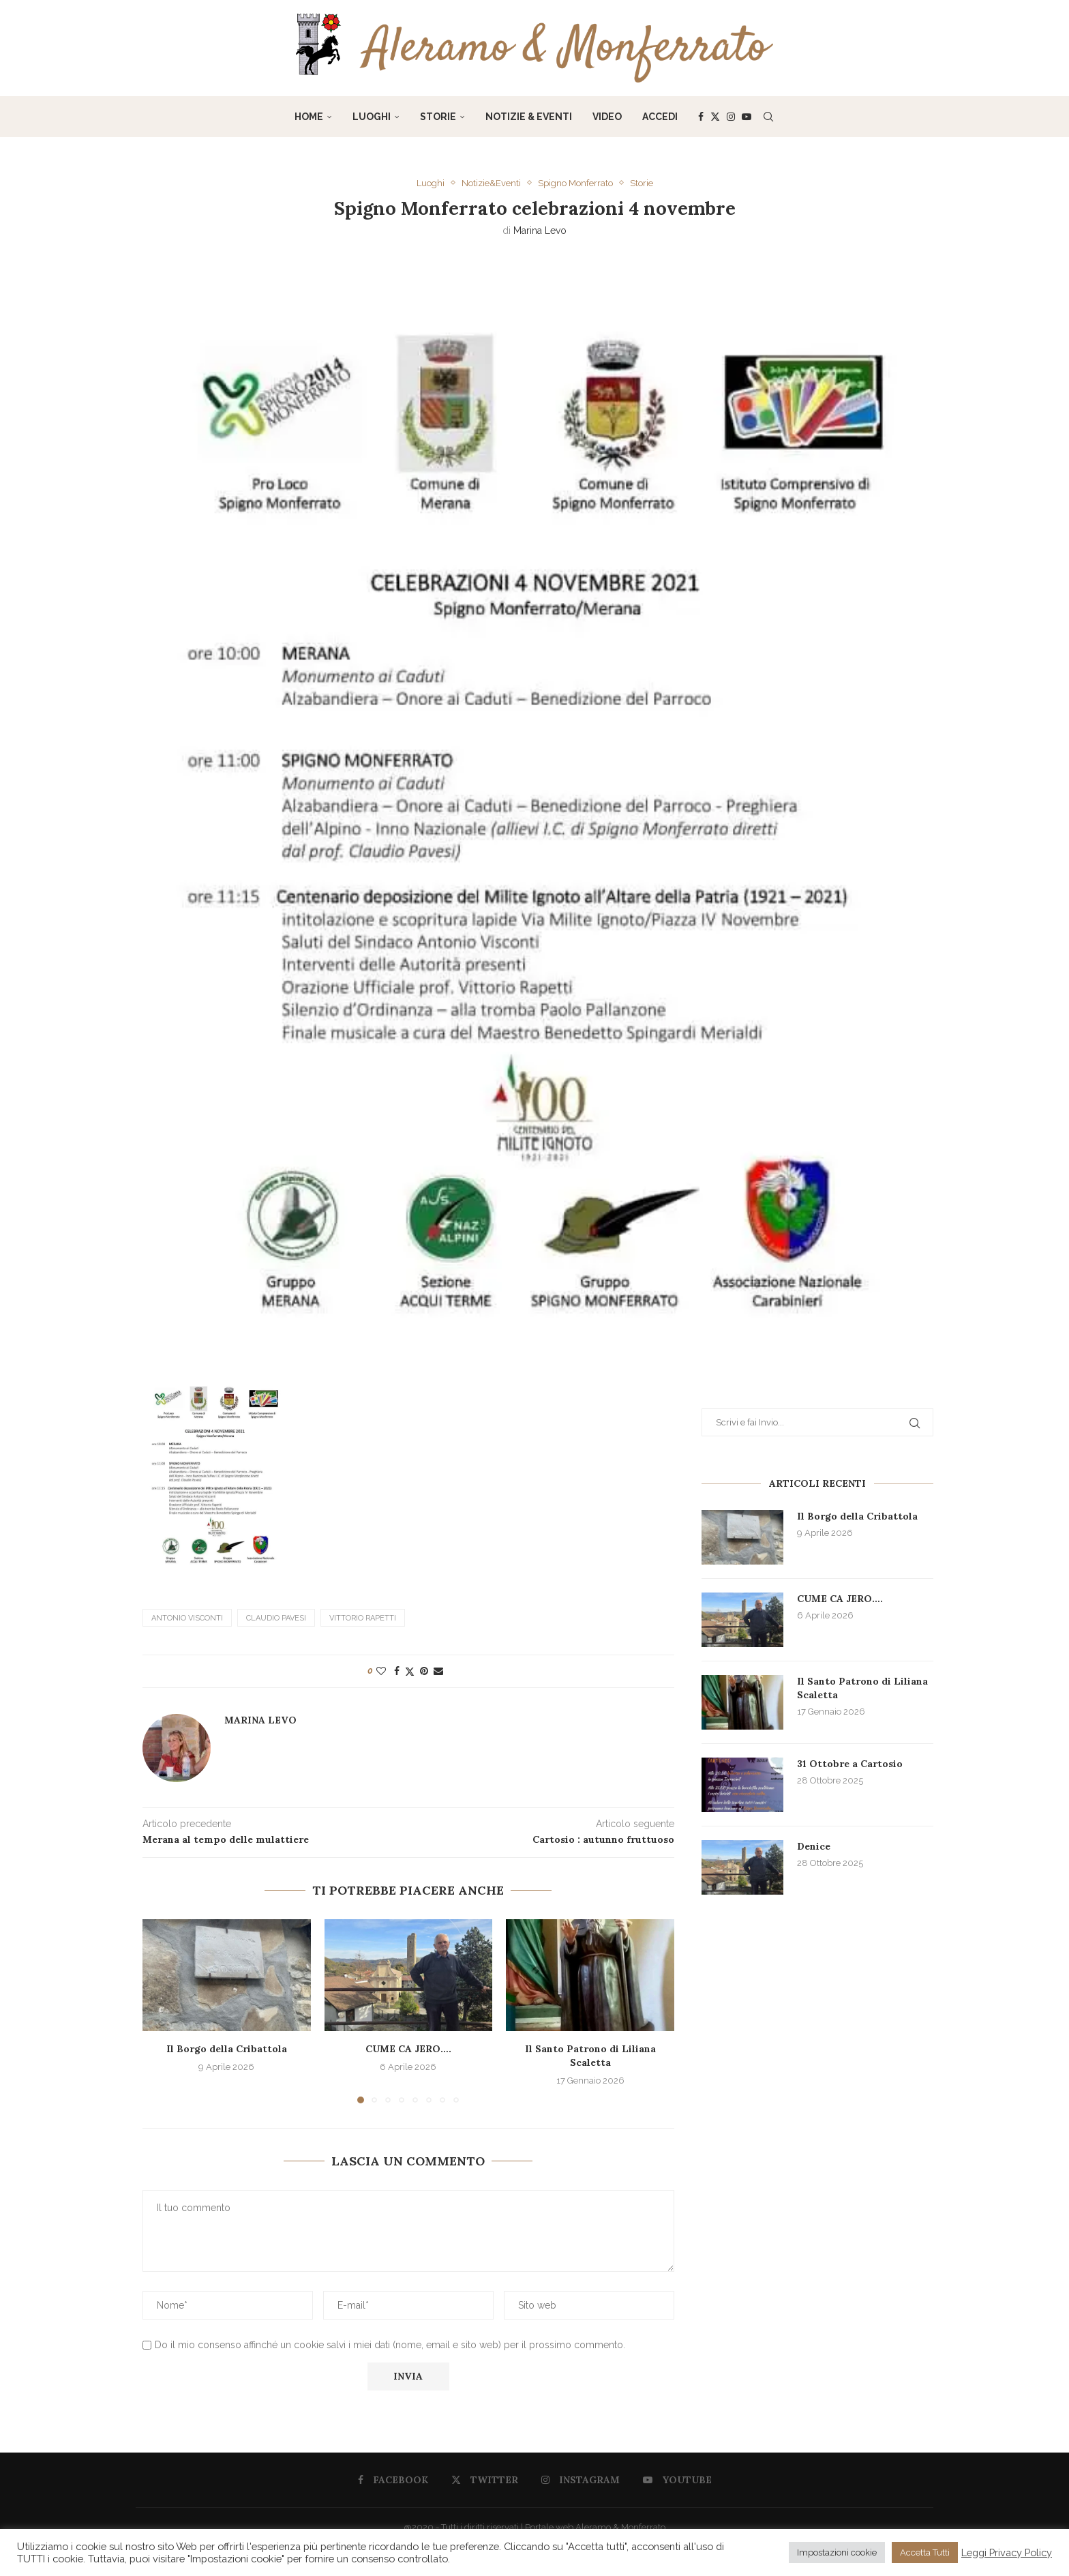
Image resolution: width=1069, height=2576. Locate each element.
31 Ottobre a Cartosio (850, 1764)
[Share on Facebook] (397, 1670)
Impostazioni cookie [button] (837, 2552)
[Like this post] (381, 1670)
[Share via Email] (438, 1670)
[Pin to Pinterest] (424, 1670)
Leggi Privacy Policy (1006, 2552)
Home (309, 116)
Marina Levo (540, 230)
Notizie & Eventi (528, 116)
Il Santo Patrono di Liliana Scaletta (590, 2055)
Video (607, 116)
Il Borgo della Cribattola (226, 2048)
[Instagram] (731, 116)
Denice (813, 1846)
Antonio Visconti (187, 1617)
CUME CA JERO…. (408, 2048)
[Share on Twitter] (410, 1670)
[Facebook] (701, 116)
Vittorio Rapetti (362, 1617)
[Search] (768, 116)
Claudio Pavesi (276, 1617)
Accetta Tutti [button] (925, 2552)
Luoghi (371, 116)
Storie (438, 116)
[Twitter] (715, 116)
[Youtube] (746, 116)
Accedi (660, 116)
